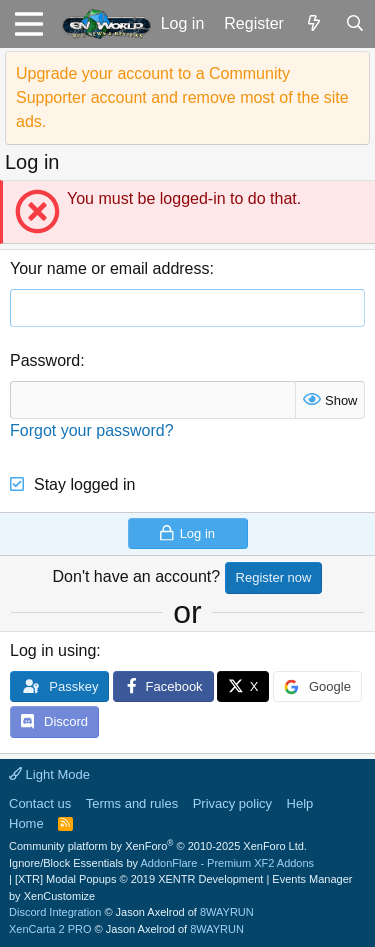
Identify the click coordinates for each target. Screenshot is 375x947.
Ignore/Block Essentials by (161, 863)
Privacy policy (232, 803)
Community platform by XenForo (158, 846)
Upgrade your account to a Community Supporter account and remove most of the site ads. (182, 97)
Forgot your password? (92, 430)
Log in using (53, 650)
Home (26, 823)
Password (45, 360)
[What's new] (314, 24)
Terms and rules (132, 803)
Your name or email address (110, 268)
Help (300, 803)
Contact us (40, 803)
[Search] (354, 24)
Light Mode (49, 774)
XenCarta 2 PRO (50, 929)
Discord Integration (55, 912)
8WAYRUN (227, 912)
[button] (28, 24)
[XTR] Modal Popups (139, 879)
